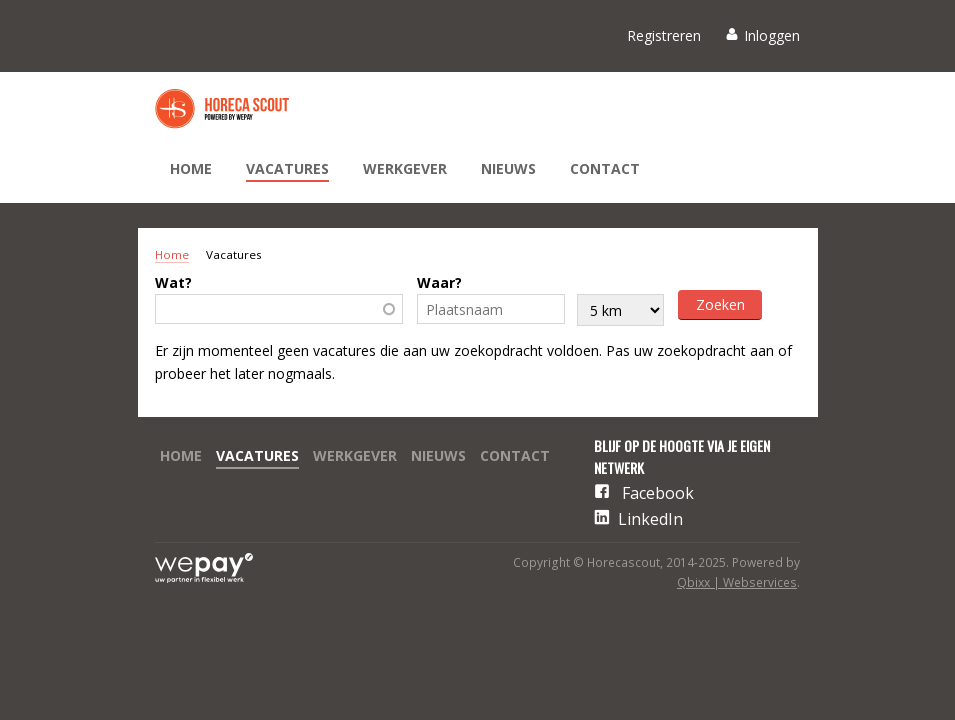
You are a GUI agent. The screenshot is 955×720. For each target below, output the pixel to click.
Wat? (173, 282)
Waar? (439, 282)
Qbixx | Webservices (737, 582)
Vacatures (287, 168)
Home (191, 168)
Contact (605, 168)
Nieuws (508, 168)
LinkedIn (650, 519)
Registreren (664, 35)
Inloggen (772, 35)
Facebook (658, 493)
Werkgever (405, 168)
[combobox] (279, 309)
